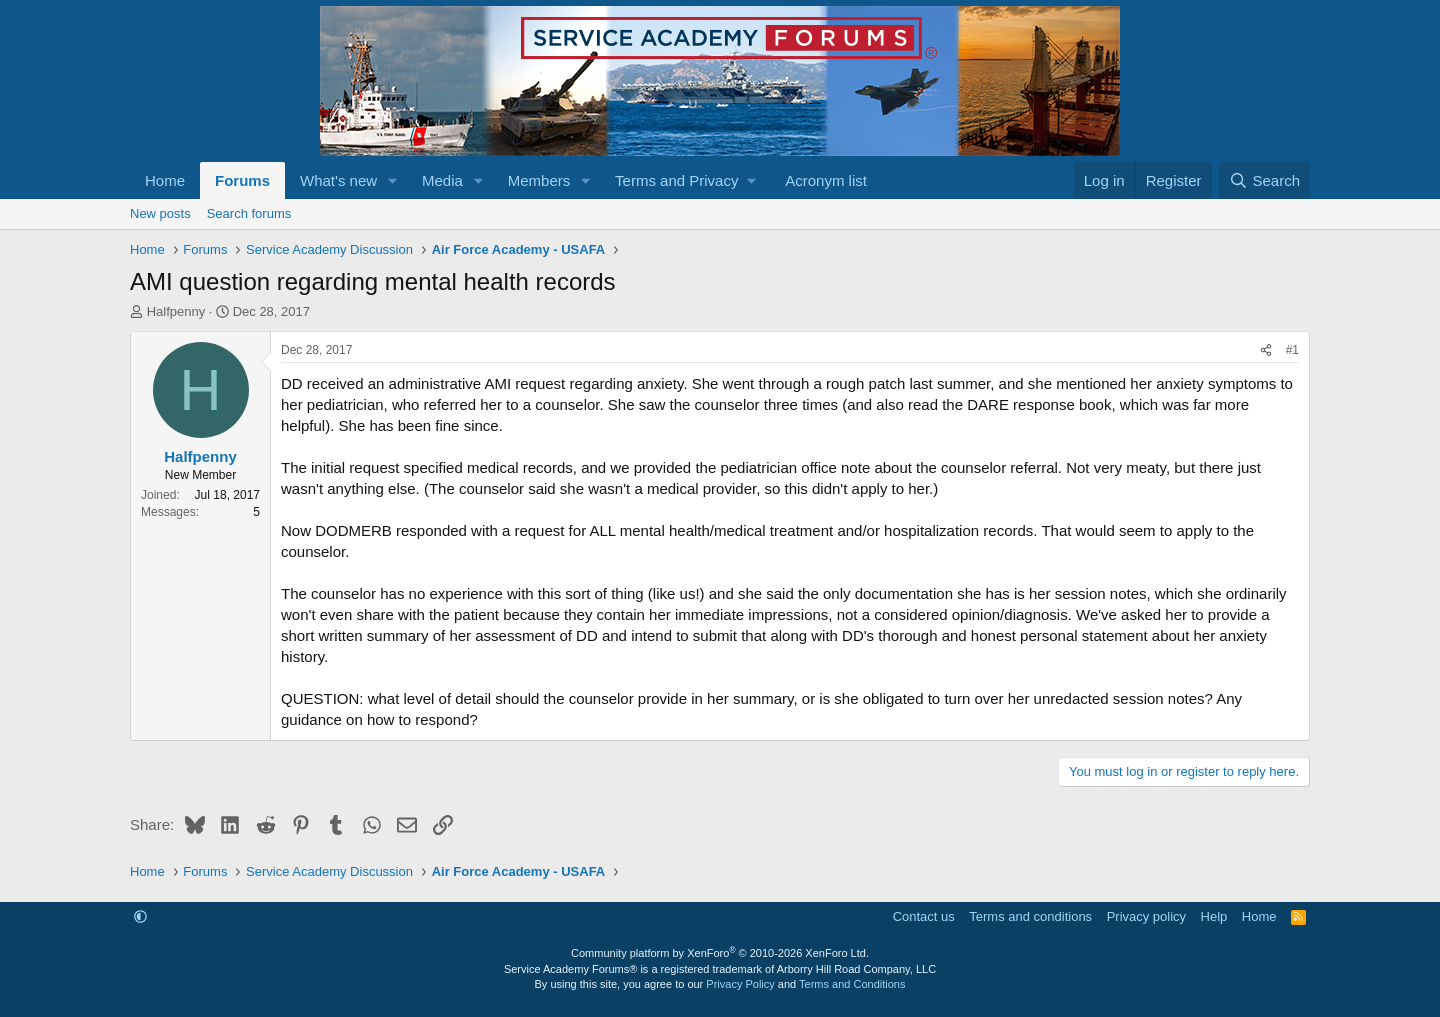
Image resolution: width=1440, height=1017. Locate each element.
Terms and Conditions (852, 984)
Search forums (249, 213)
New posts (160, 213)
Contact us (924, 916)
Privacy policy (1146, 916)
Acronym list (826, 180)
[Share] (1266, 350)
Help (1214, 916)
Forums (242, 180)
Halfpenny (176, 311)
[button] (393, 180)
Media (442, 180)
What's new (338, 180)
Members (539, 180)
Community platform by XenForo (720, 953)
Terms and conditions (1030, 916)
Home (165, 180)
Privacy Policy (740, 984)
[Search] (1264, 180)
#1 (1292, 350)
